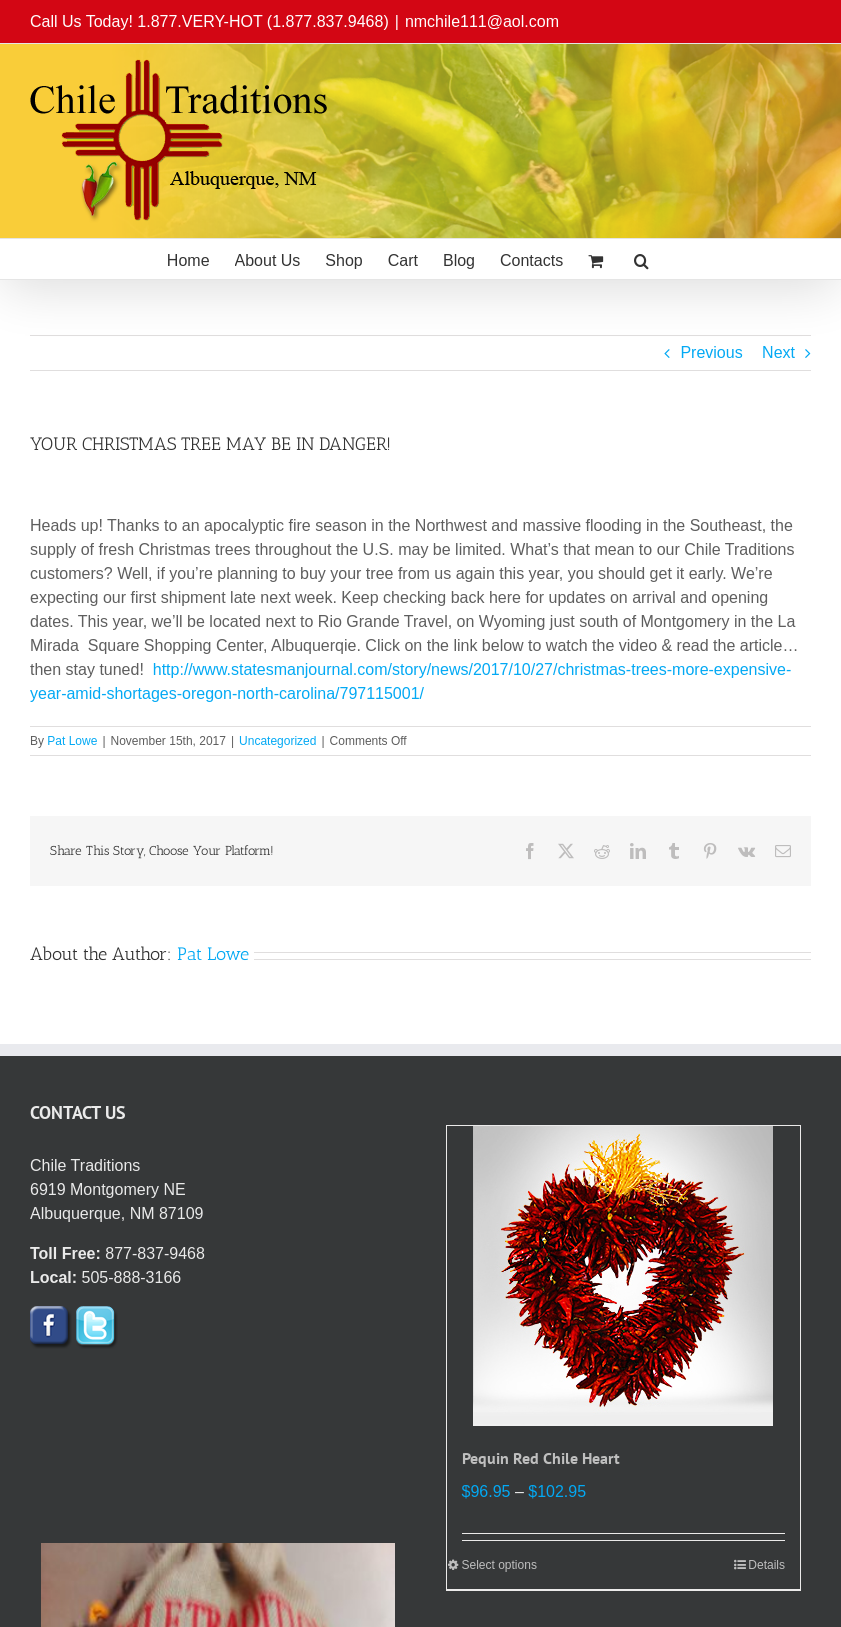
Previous (711, 352)
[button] (641, 259)
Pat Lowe (72, 741)
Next (778, 352)
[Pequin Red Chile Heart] (624, 1276)
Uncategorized (277, 741)
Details (766, 1565)
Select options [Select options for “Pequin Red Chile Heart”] (499, 1565)
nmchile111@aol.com (482, 21)
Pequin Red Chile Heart (541, 1458)
